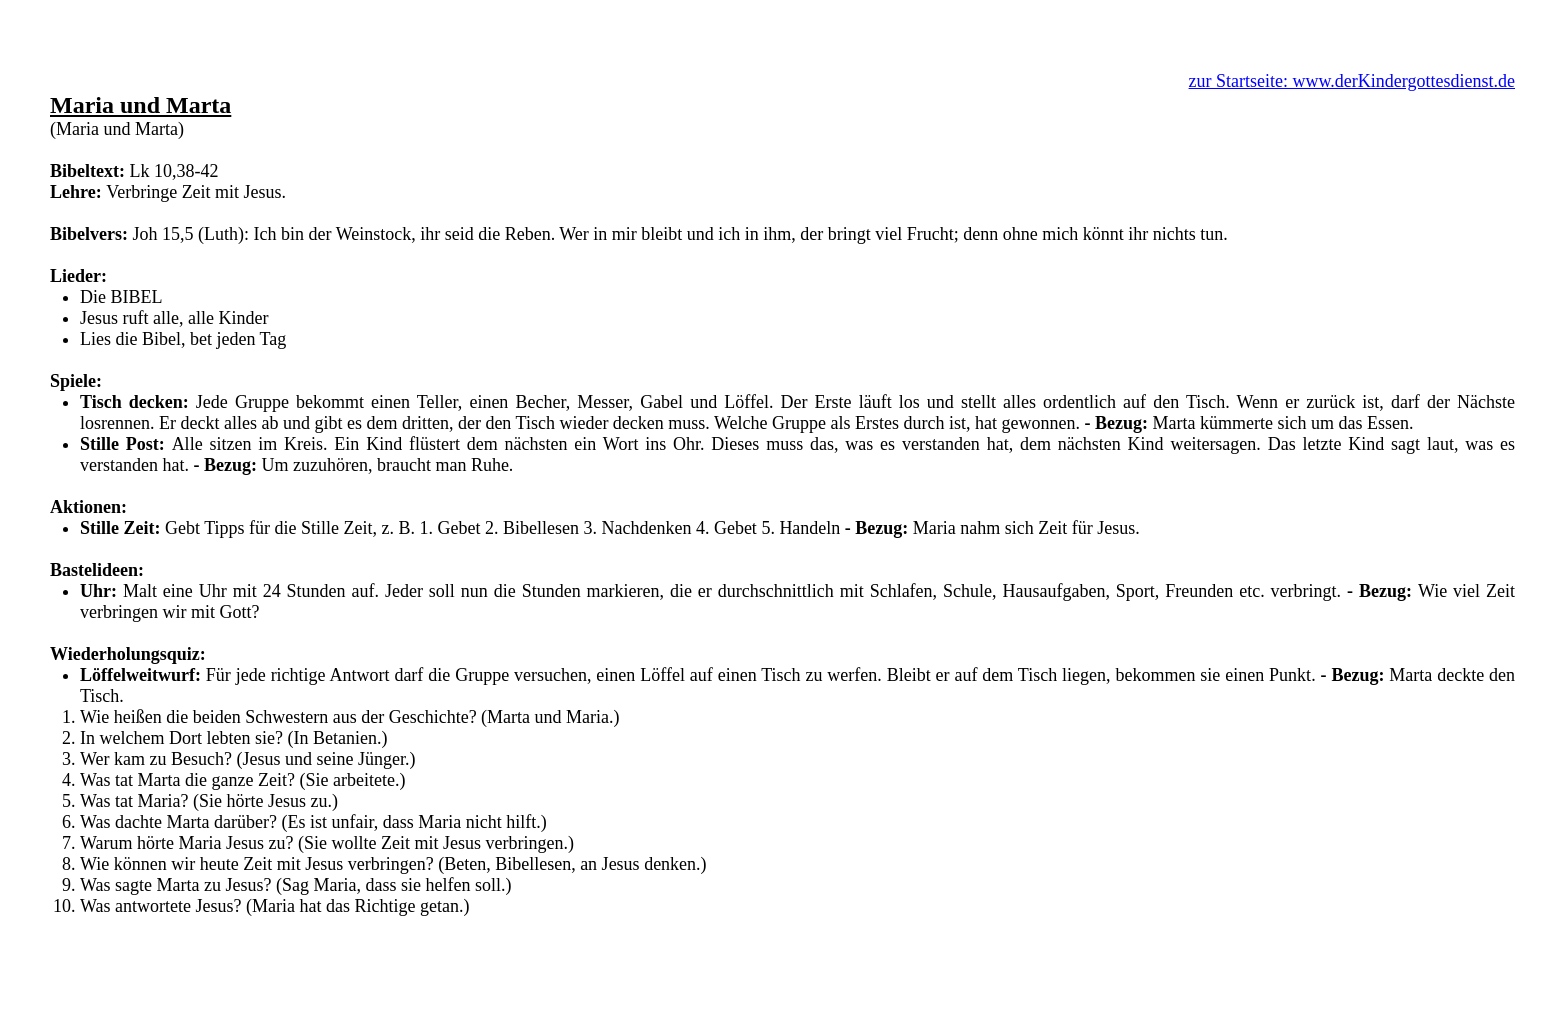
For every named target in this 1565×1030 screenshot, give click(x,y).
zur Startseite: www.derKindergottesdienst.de (1352, 81)
